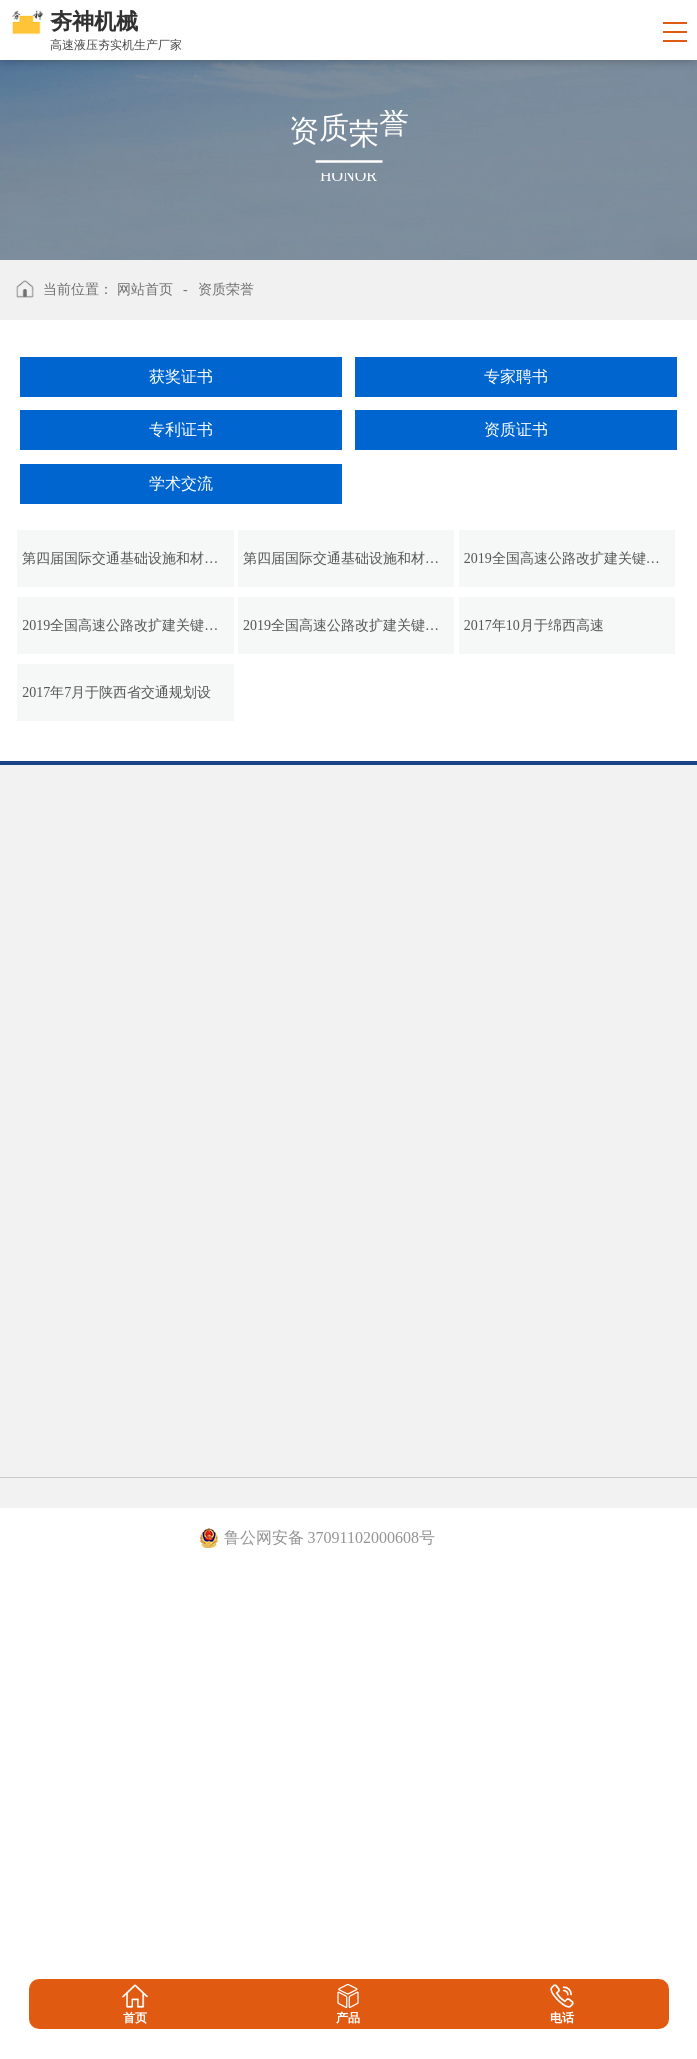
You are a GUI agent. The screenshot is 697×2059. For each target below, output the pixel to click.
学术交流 (181, 483)
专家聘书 (516, 376)
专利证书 (181, 429)
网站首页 (145, 289)
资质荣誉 (226, 289)
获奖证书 (181, 376)
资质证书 (516, 429)
